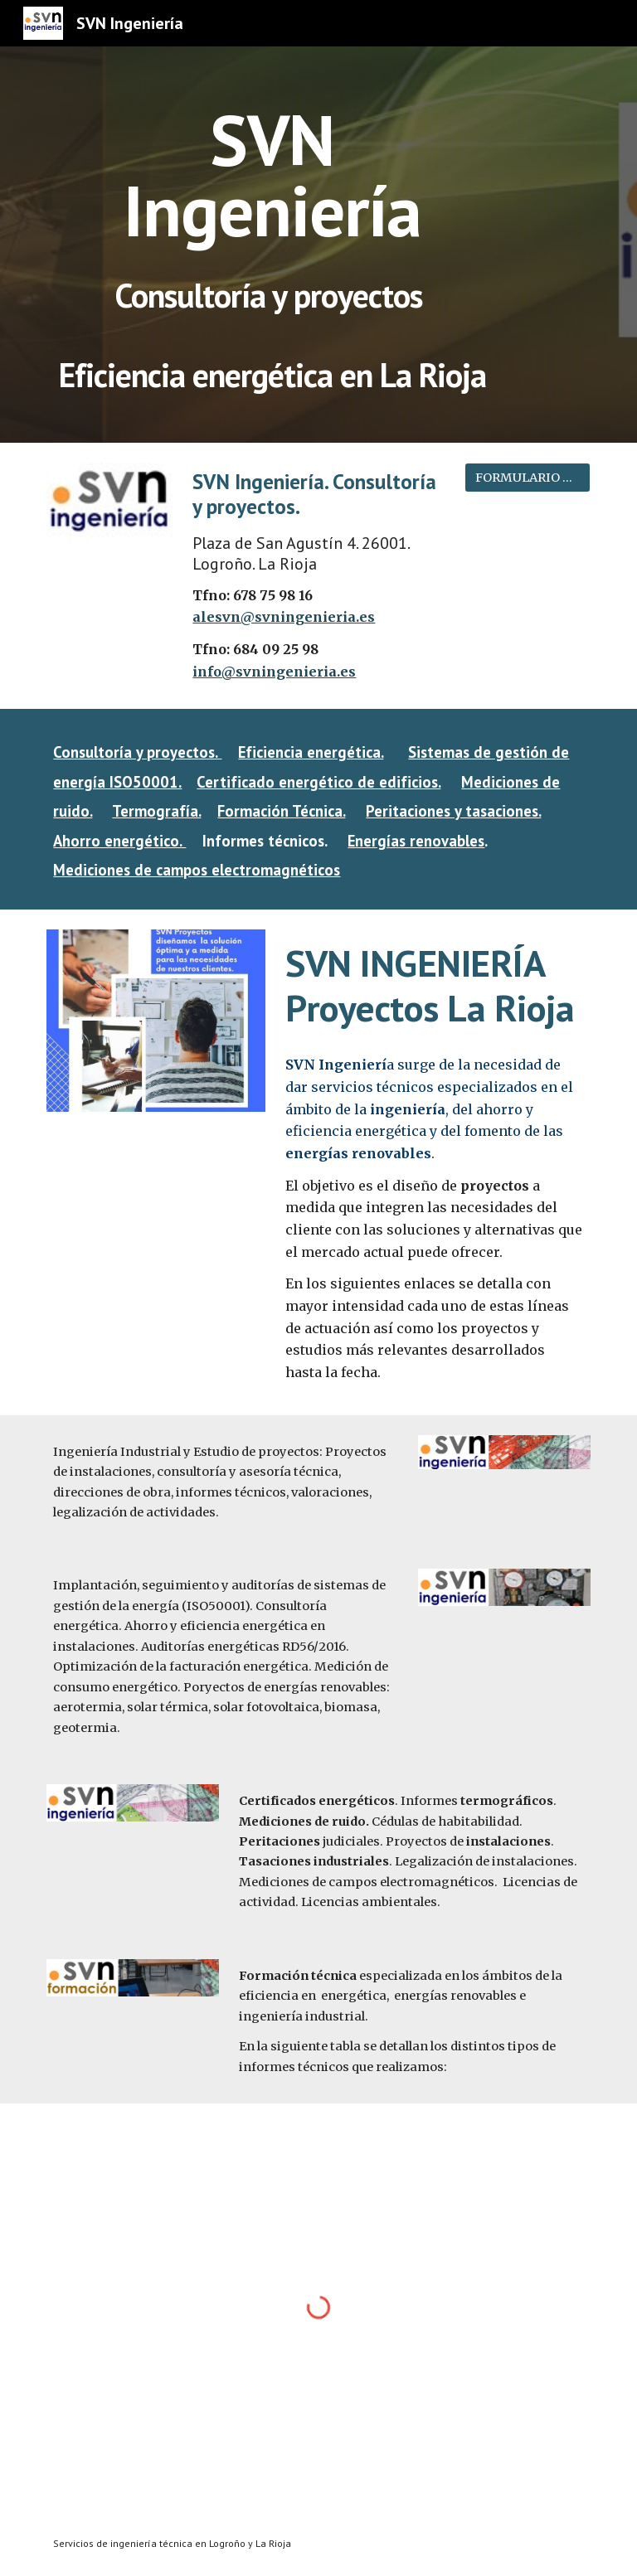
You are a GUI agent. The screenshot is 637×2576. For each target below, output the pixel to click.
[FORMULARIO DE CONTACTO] (527, 477)
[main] (271, 210)
